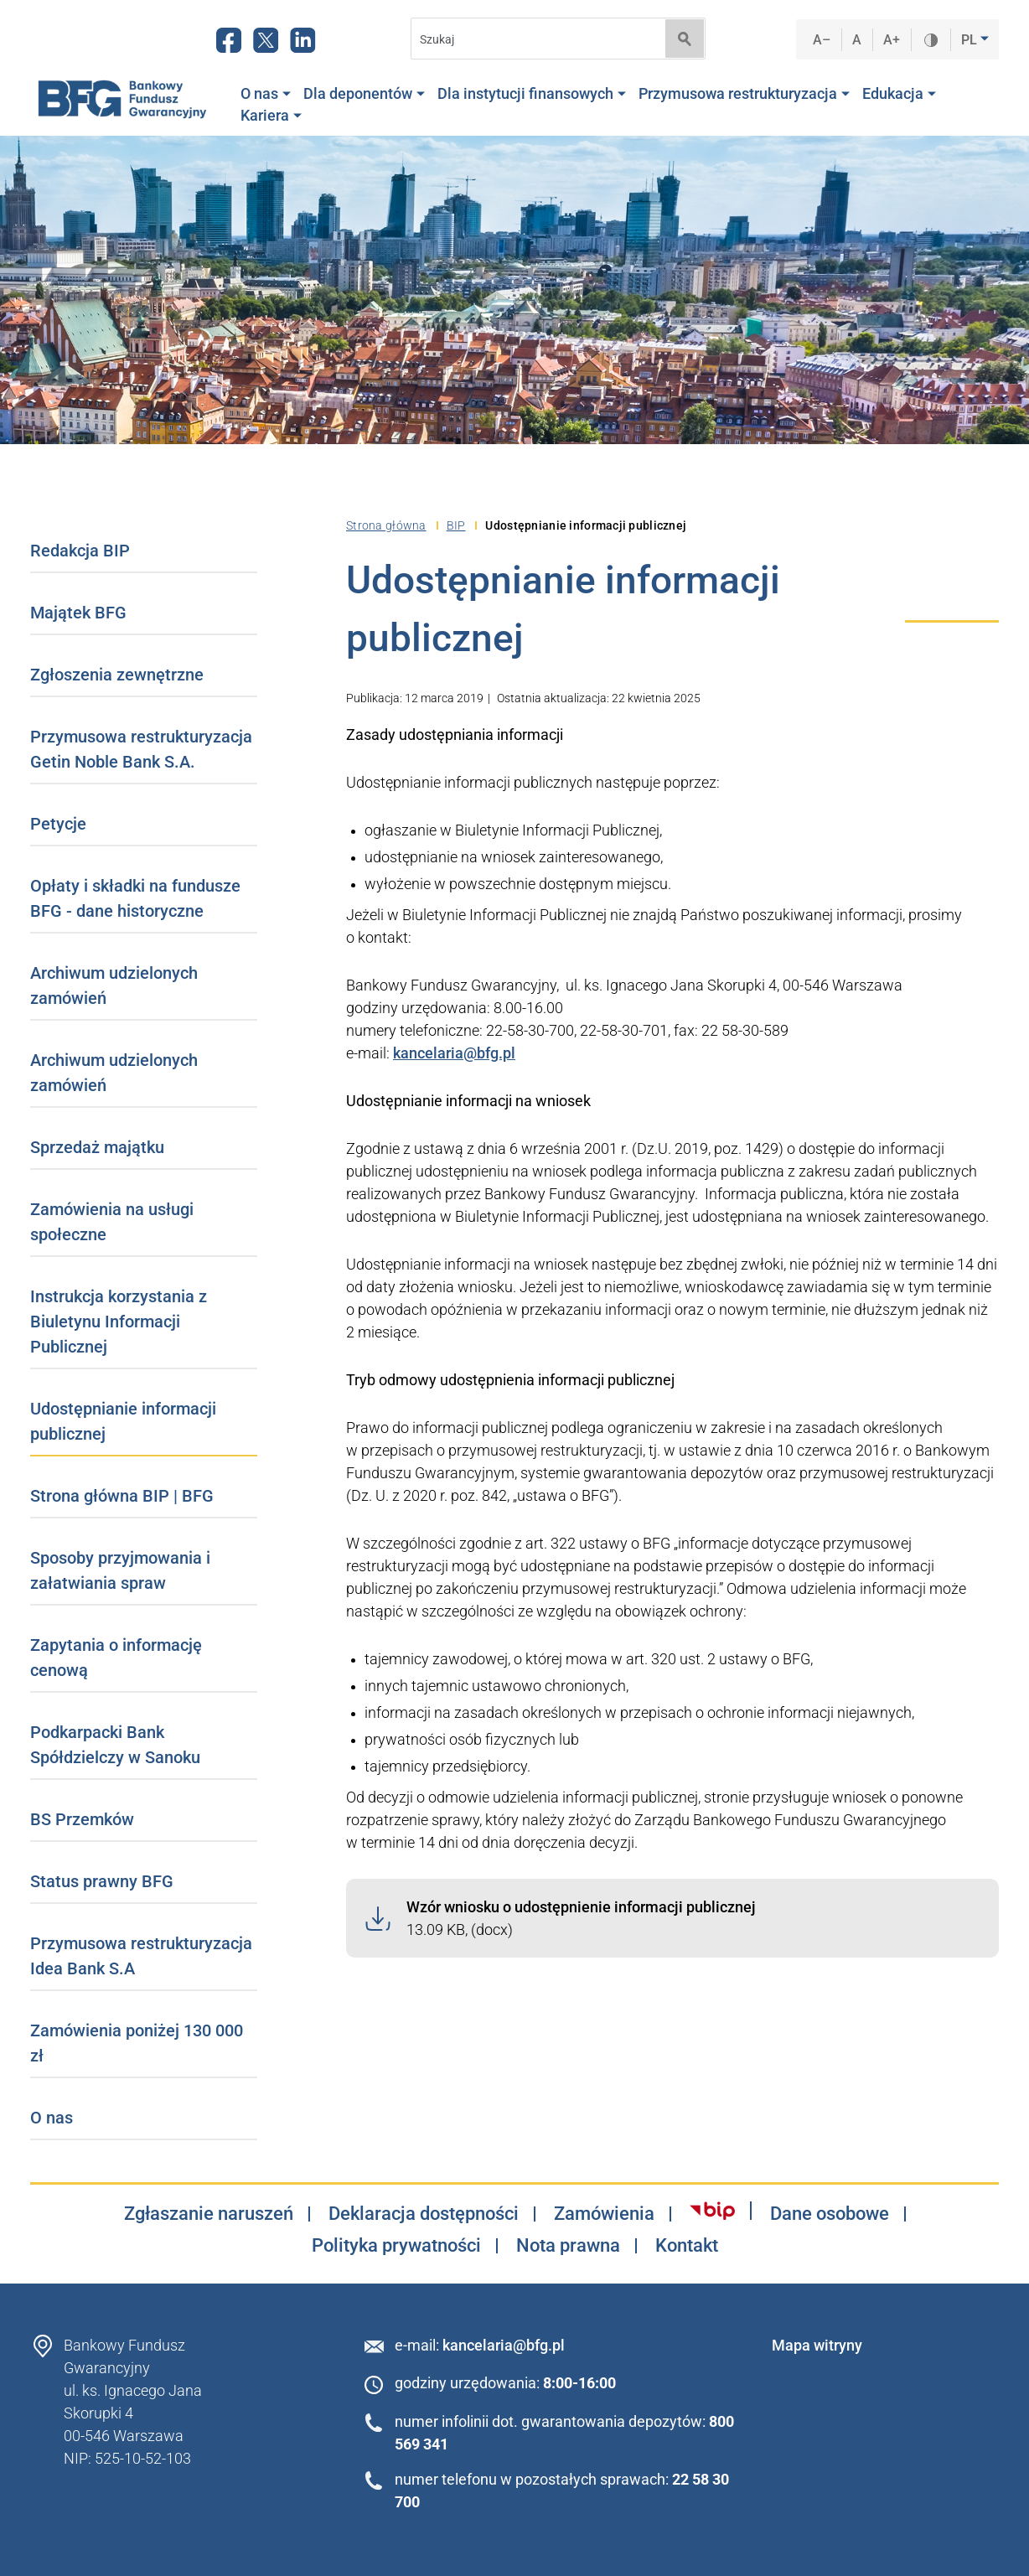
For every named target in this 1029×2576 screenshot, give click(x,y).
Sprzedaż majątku (97, 1147)
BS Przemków (82, 1819)
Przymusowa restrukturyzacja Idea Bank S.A (141, 1956)
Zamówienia (604, 2214)
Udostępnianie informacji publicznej (123, 1421)
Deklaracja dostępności (423, 2214)
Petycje (58, 824)
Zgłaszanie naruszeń (208, 2214)
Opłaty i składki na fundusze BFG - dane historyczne (135, 898)
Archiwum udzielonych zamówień (114, 985)
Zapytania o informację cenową (116, 1657)
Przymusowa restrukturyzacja (744, 93)
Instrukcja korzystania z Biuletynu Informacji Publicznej (118, 1321)
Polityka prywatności (396, 2245)
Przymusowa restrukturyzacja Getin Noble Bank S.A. (141, 749)
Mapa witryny (817, 2345)
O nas (265, 93)
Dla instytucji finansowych (531, 93)
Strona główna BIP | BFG (122, 1496)
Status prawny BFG (101, 1881)
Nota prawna (568, 2245)
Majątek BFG (78, 613)
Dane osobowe (829, 2214)
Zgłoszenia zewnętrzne (117, 675)
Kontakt (686, 2245)
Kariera (271, 115)
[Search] (533, 39)
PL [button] (970, 40)
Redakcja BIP (80, 551)
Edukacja (899, 93)
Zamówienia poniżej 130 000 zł (136, 2043)
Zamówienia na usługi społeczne (112, 1221)
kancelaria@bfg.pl (454, 1053)
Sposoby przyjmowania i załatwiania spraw (120, 1570)
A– (822, 40)
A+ (892, 40)
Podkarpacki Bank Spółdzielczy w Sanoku (115, 1744)
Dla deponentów (364, 93)
